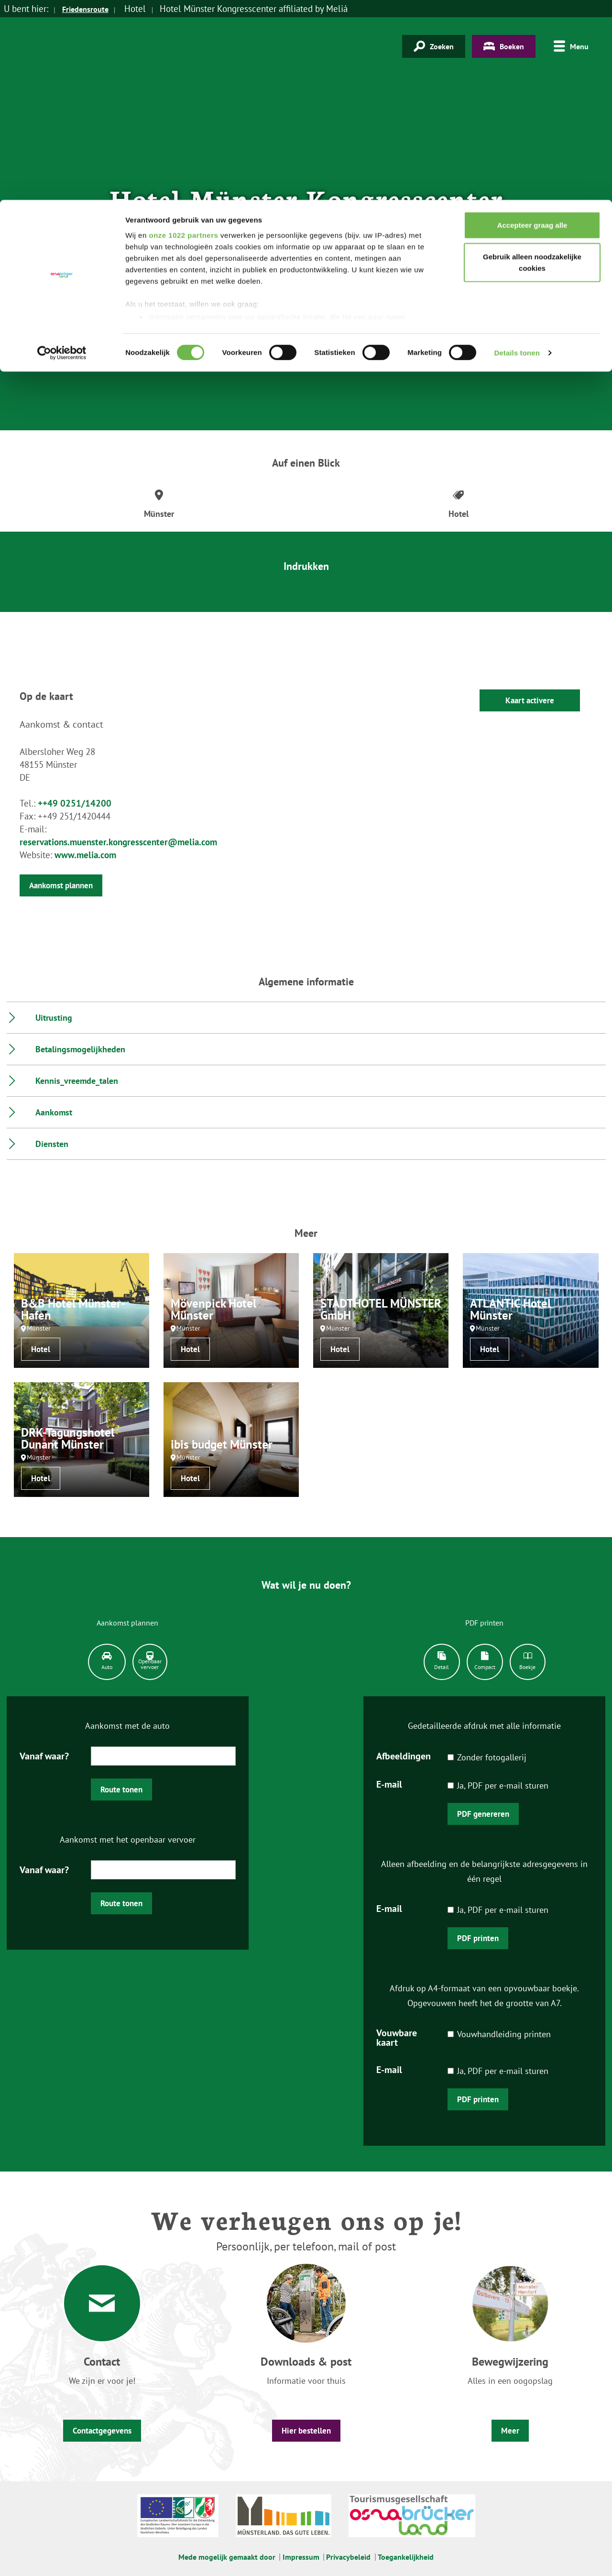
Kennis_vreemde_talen (76, 1080)
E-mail (389, 1783)
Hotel (40, 1349)
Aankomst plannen (61, 885)
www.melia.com (85, 855)
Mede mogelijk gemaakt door (226, 2557)
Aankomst (53, 1112)
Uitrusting (53, 1017)
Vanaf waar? (44, 1755)
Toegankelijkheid (406, 2557)
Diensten (51, 1143)
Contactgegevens (102, 2430)
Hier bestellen (306, 2430)
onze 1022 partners (183, 35)
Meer (510, 2430)
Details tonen (516, 153)
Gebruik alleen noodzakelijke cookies (532, 62)
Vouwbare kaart (396, 2037)
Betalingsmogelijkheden (80, 1049)
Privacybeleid (348, 2557)
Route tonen (121, 1789)
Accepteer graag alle (532, 25)
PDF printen (478, 1938)
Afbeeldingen (403, 1755)
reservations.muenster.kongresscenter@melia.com (118, 842)
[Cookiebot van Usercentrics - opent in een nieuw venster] (62, 153)
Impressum (301, 2557)
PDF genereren (483, 1814)
